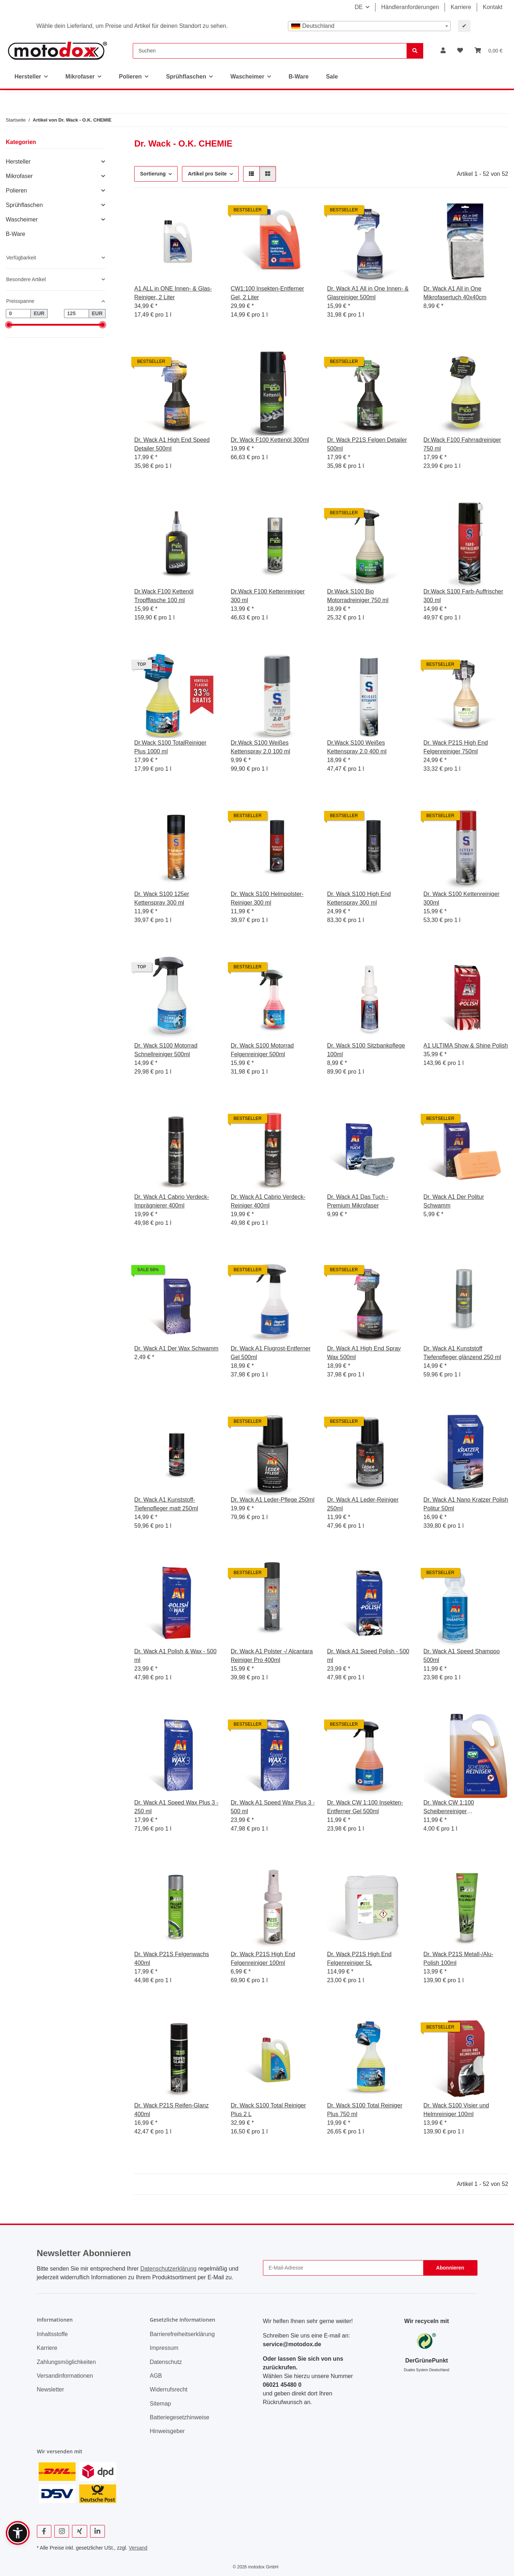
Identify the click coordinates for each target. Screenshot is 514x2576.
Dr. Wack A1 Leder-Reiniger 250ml (363, 1504)
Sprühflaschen (24, 205)
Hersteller (18, 161)
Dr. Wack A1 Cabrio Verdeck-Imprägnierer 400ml (171, 1201)
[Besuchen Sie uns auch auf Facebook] (44, 2531)
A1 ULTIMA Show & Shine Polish (466, 1045)
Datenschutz (166, 2362)
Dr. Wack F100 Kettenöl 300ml (270, 440)
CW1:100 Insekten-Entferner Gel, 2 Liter (267, 292)
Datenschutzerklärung (168, 2269)
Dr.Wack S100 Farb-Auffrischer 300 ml (464, 595)
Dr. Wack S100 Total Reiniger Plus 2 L (268, 2109)
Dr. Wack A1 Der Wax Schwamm (176, 1348)
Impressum (164, 2348)
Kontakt (492, 7)
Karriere (461, 7)
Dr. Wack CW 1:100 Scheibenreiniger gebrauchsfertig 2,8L (450, 1807)
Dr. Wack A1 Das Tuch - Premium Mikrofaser (357, 1201)
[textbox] (369, 26)
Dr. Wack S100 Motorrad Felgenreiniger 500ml (262, 1049)
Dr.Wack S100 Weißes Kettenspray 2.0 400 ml (357, 747)
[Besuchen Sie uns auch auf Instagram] (61, 2531)
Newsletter (50, 2389)
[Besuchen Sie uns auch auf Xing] (79, 2531)
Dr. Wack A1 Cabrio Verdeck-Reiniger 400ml (268, 1201)
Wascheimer (22, 219)
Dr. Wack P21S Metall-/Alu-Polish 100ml (458, 1958)
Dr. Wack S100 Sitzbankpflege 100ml (366, 1049)
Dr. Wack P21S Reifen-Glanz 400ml (171, 2109)
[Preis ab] (18, 313)
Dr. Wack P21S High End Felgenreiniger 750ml (456, 747)
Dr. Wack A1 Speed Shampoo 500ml (462, 1655)
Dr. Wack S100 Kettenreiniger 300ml (462, 898)
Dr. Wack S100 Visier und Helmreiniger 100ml (456, 2109)
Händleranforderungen (410, 7)
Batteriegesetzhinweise (179, 2417)
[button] (443, 51)
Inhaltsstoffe (52, 2334)
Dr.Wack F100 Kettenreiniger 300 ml (268, 595)
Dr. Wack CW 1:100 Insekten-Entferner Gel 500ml (365, 1806)
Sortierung (153, 174)
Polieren (16, 190)
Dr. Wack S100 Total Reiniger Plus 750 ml (364, 2109)
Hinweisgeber (167, 2431)
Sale (332, 76)
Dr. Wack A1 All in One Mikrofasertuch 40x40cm (455, 292)
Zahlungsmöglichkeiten (66, 2362)
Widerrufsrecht (168, 2389)
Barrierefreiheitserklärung (182, 2334)
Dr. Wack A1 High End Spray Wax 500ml (364, 1352)
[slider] (8, 325)
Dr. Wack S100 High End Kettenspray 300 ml (359, 898)
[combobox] (369, 26)
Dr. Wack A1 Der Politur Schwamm (454, 1201)
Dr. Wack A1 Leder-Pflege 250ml (273, 1500)
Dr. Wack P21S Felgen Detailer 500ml (367, 444)
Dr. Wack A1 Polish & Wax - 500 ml (175, 1655)
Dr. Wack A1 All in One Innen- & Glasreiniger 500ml (367, 292)
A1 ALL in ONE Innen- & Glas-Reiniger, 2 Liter (173, 292)
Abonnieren (450, 2268)
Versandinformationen (65, 2376)
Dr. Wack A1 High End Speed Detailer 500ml (171, 444)
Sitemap (160, 2404)
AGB (156, 2376)
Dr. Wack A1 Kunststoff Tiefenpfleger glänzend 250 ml (462, 1352)
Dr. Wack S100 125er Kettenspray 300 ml (161, 898)
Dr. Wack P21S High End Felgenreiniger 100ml (263, 1958)
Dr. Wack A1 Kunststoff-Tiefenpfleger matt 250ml (166, 1504)
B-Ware (15, 234)
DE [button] (358, 7)
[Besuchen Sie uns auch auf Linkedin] (97, 2531)
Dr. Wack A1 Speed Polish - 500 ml (368, 1655)
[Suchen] (270, 51)
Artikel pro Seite (207, 174)
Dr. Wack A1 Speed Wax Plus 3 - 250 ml (176, 1806)
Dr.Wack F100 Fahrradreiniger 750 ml (462, 444)
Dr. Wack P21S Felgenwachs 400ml (171, 1958)
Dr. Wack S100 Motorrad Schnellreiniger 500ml (165, 1049)
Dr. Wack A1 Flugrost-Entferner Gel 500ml (271, 1352)
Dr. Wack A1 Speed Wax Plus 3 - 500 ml (273, 1806)
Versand (138, 2548)
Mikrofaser (19, 176)
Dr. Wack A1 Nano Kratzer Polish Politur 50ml (466, 1504)
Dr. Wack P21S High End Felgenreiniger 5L (359, 1958)
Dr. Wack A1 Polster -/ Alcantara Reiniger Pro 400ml (272, 1655)
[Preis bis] (76, 313)
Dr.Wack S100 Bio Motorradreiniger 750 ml (357, 595)
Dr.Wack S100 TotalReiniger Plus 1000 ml (170, 747)
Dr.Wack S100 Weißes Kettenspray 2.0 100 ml (260, 747)
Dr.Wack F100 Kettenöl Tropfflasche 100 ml (164, 595)
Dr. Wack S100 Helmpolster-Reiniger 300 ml (267, 898)
